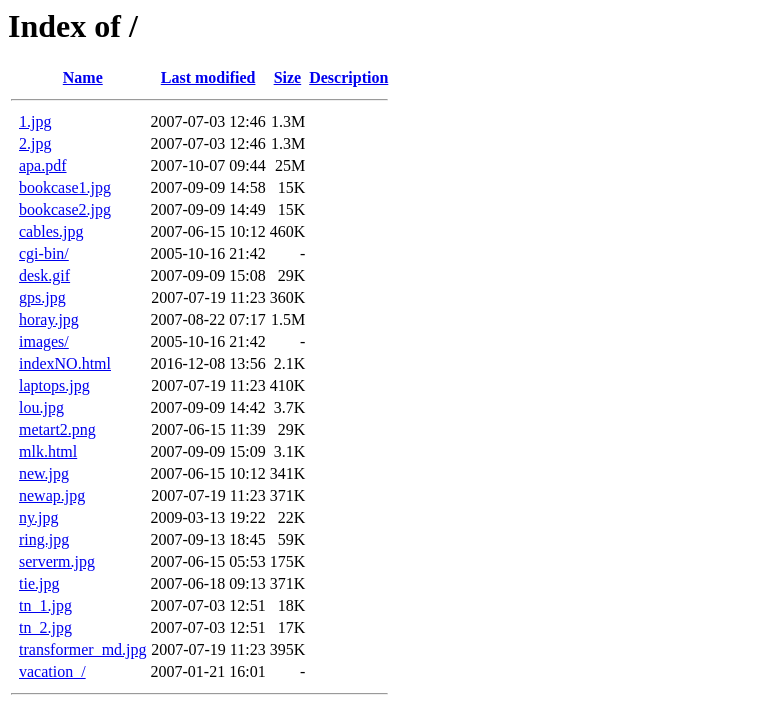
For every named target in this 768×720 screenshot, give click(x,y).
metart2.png (57, 429)
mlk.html (48, 451)
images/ (44, 341)
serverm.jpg (57, 561)
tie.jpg (39, 583)
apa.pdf (43, 165)
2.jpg (35, 143)
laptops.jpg (54, 385)
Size (288, 77)
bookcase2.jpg (65, 209)
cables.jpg (51, 231)
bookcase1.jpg (65, 187)
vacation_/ (52, 671)
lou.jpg (41, 407)
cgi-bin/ (44, 253)
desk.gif (44, 275)
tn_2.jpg (45, 627)
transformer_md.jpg (83, 649)
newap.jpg (52, 495)
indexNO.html (65, 363)
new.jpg (44, 473)
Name (83, 77)
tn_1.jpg (45, 605)
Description (348, 77)
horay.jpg (49, 319)
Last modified (208, 77)
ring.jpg (44, 539)
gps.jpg (42, 297)
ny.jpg (38, 517)
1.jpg (35, 121)
